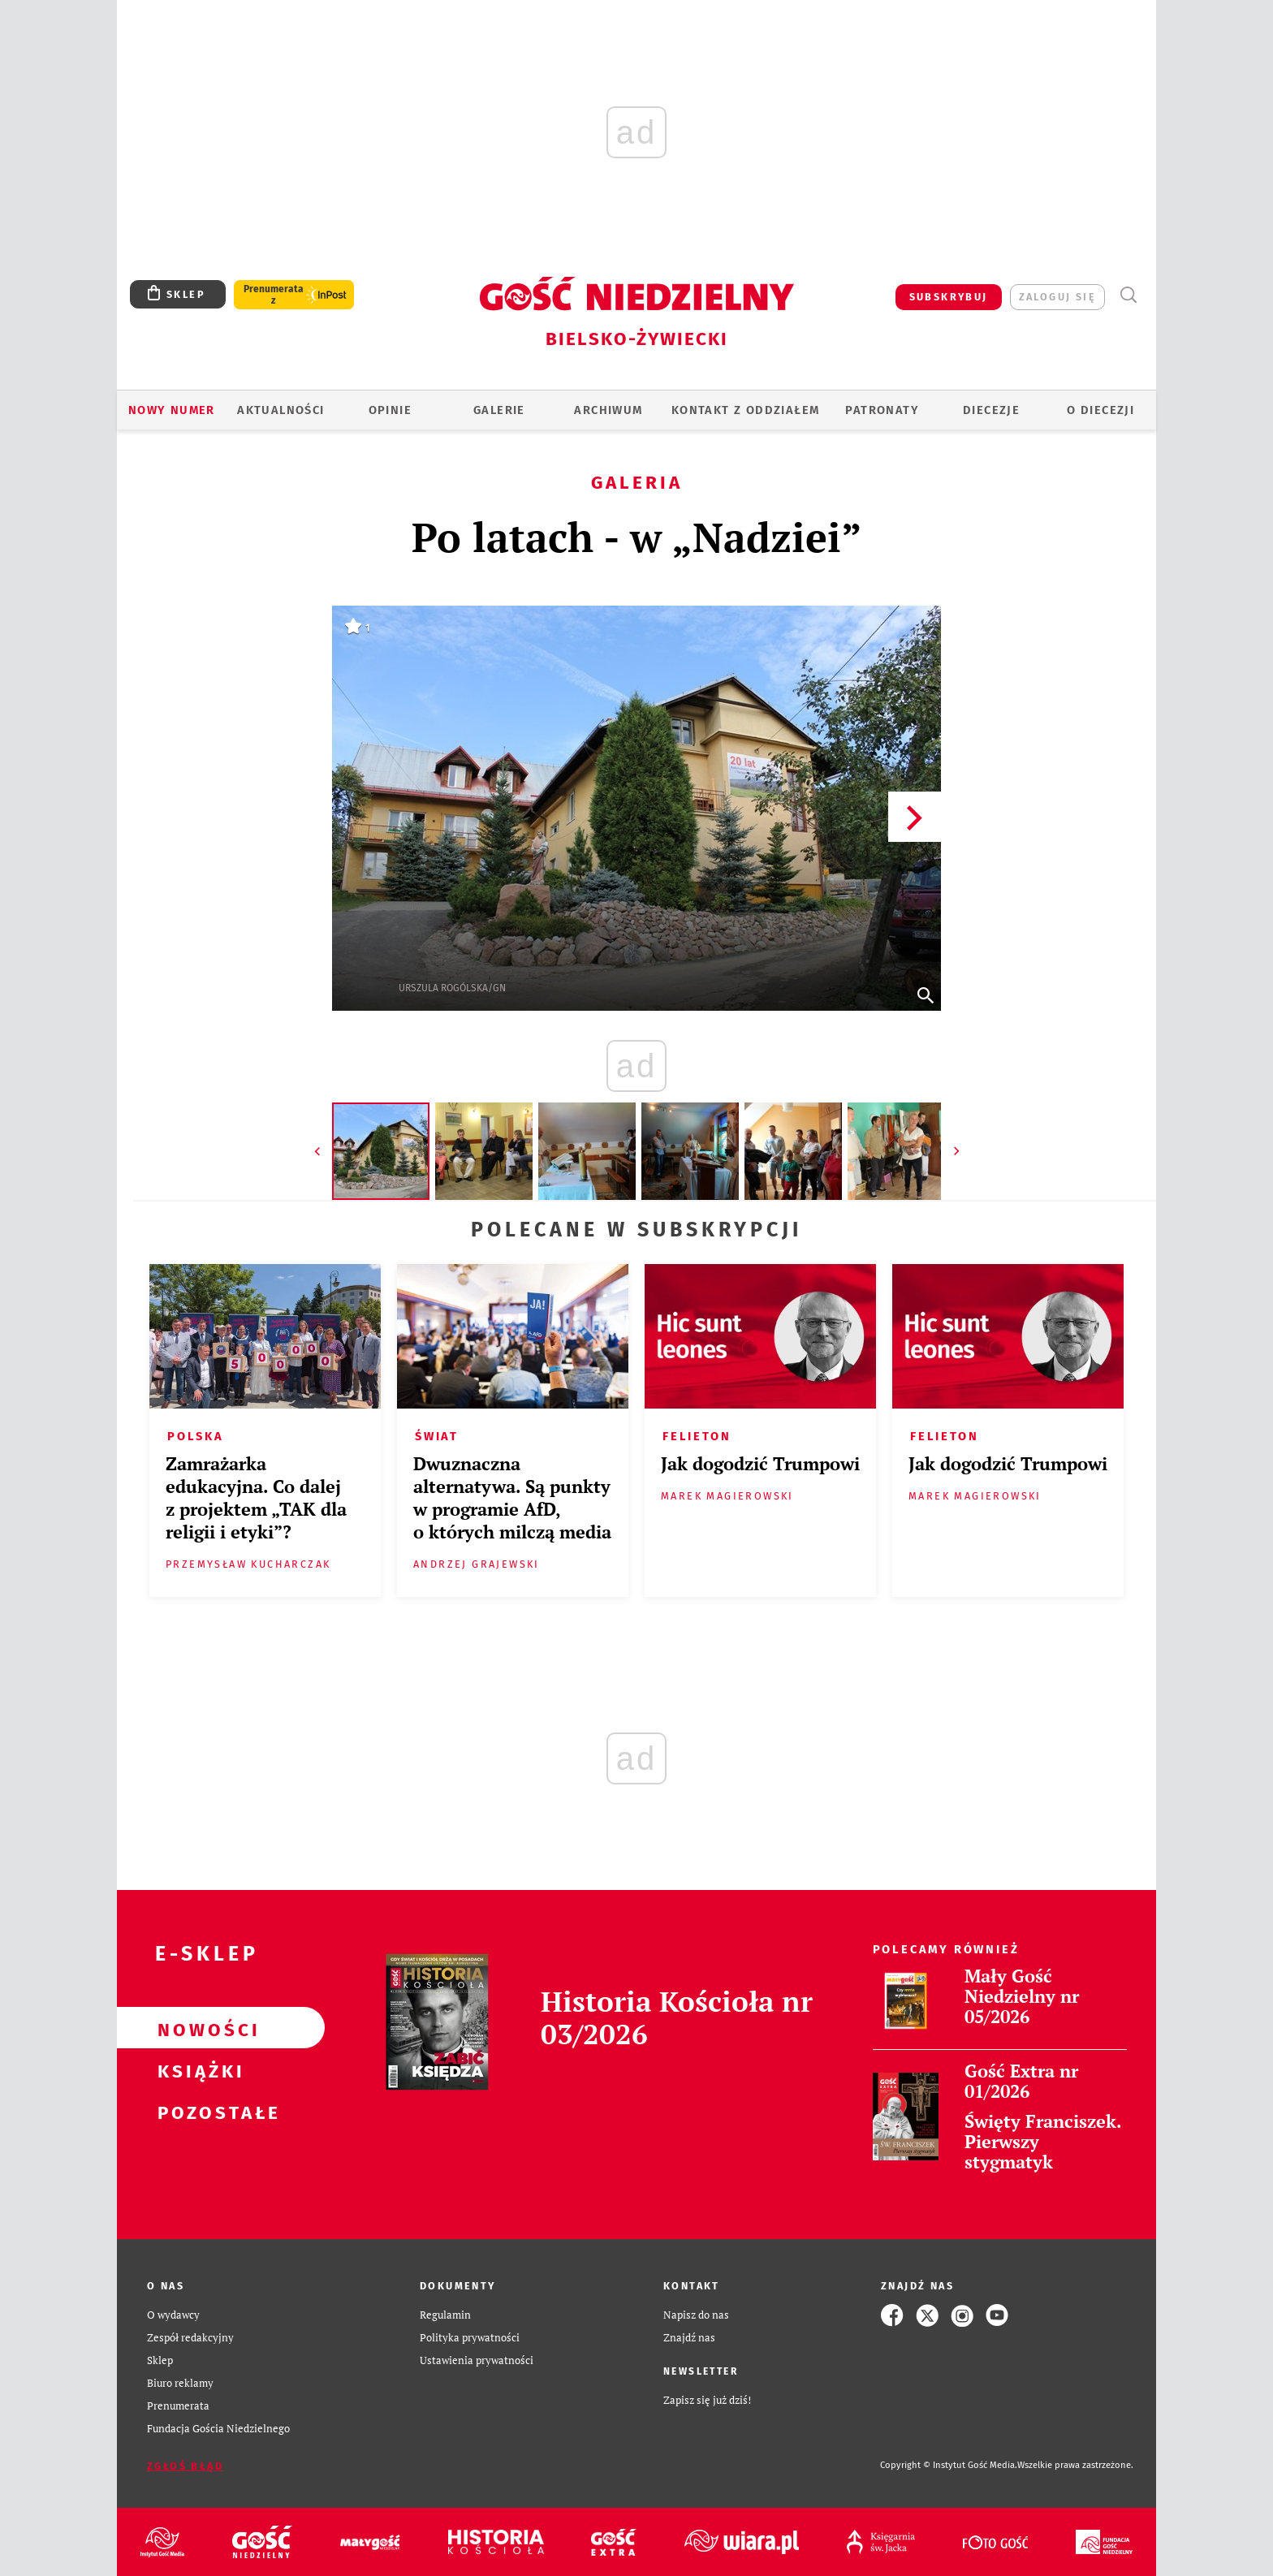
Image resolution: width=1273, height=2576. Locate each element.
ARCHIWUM (608, 410)
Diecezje (991, 410)
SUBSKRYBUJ (948, 297)
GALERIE (499, 410)
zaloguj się (1057, 297)
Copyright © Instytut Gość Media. (948, 2465)
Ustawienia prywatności (476, 2360)
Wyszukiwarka (1128, 295)
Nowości (195, 2028)
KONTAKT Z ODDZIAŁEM (745, 410)
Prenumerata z (274, 294)
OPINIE (390, 410)
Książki (195, 2069)
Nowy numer (171, 410)
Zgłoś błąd (185, 2466)
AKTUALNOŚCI (280, 410)
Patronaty (882, 410)
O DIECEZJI (1100, 410)
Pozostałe (195, 2111)
